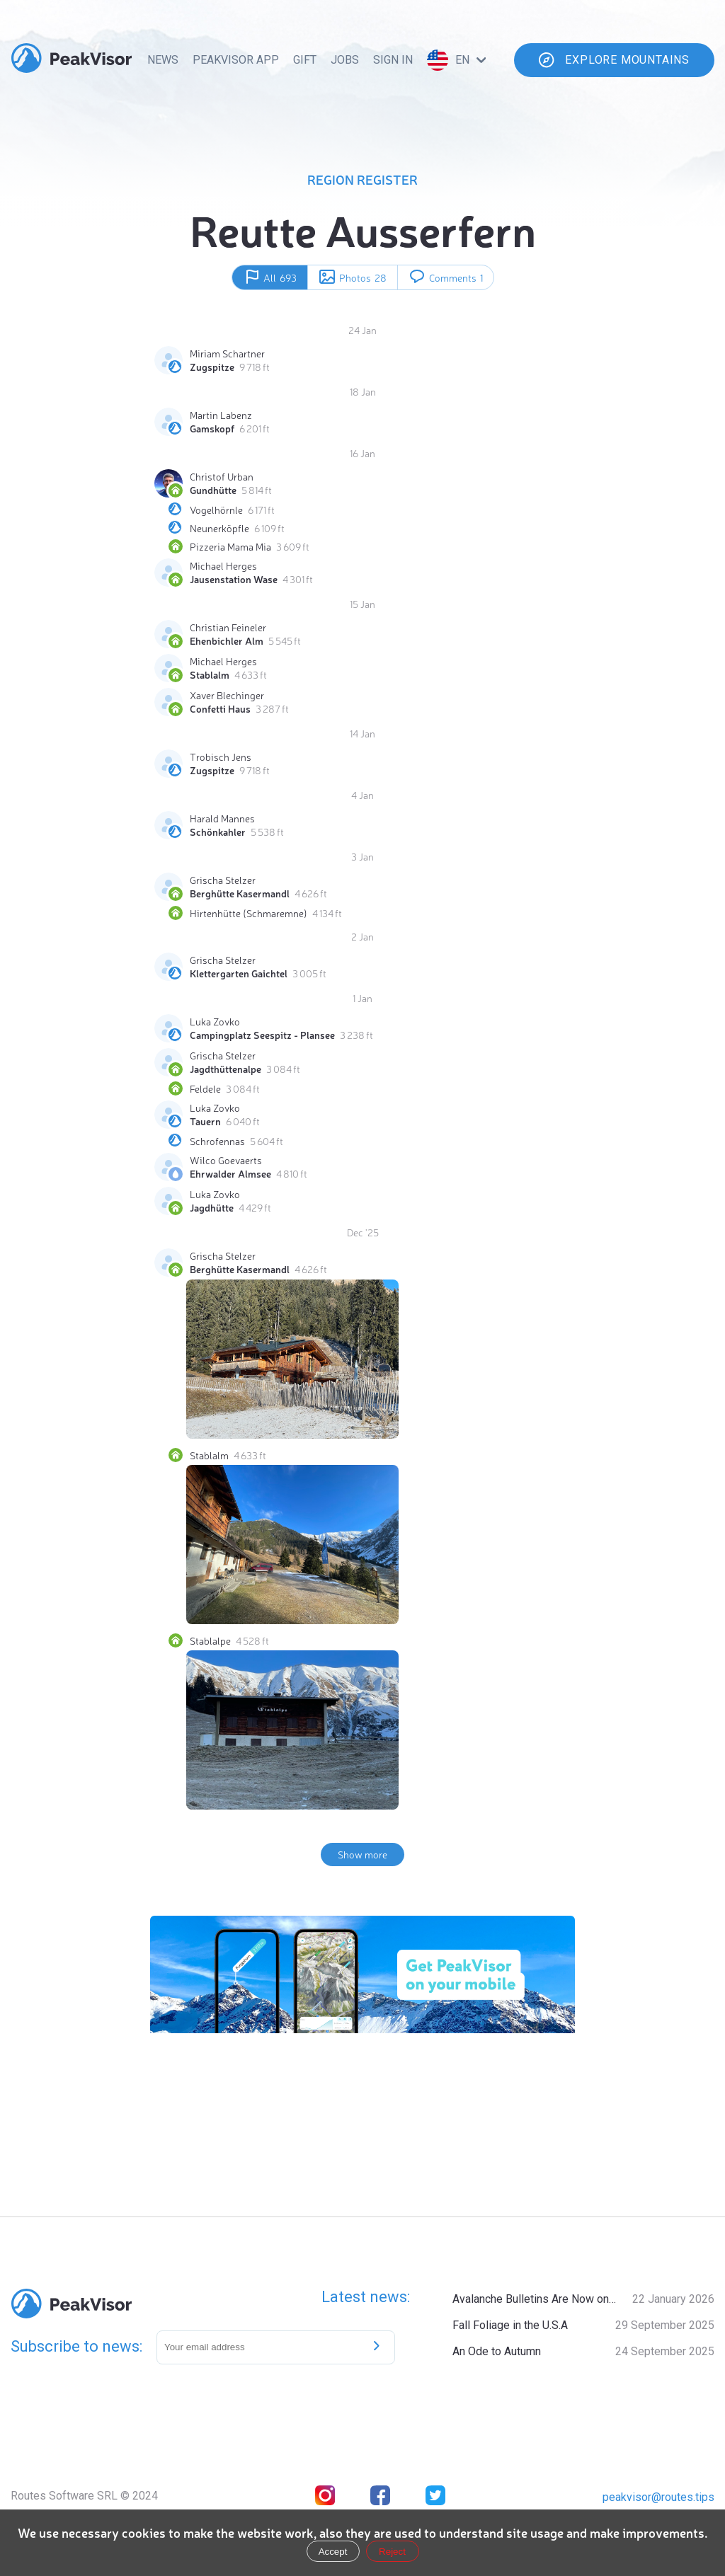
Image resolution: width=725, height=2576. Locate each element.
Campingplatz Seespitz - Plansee (262, 1034)
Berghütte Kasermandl (240, 893)
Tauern (205, 1121)
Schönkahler (218, 831)
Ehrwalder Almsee (230, 1173)
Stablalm (209, 674)
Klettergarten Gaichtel (238, 973)
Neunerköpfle (219, 528)
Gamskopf (212, 428)
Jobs (345, 60)
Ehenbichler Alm (226, 640)
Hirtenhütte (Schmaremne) (248, 913)
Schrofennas (217, 1140)
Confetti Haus (220, 708)
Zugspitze (212, 366)
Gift (304, 60)
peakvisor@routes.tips (658, 2497)
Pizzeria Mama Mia (230, 546)
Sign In (393, 60)
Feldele (205, 1088)
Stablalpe (210, 1640)
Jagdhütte (212, 1207)
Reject (392, 2551)
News (162, 60)
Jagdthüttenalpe (225, 1068)
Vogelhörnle (216, 509)
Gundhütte (213, 489)
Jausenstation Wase (234, 579)
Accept (333, 2551)
